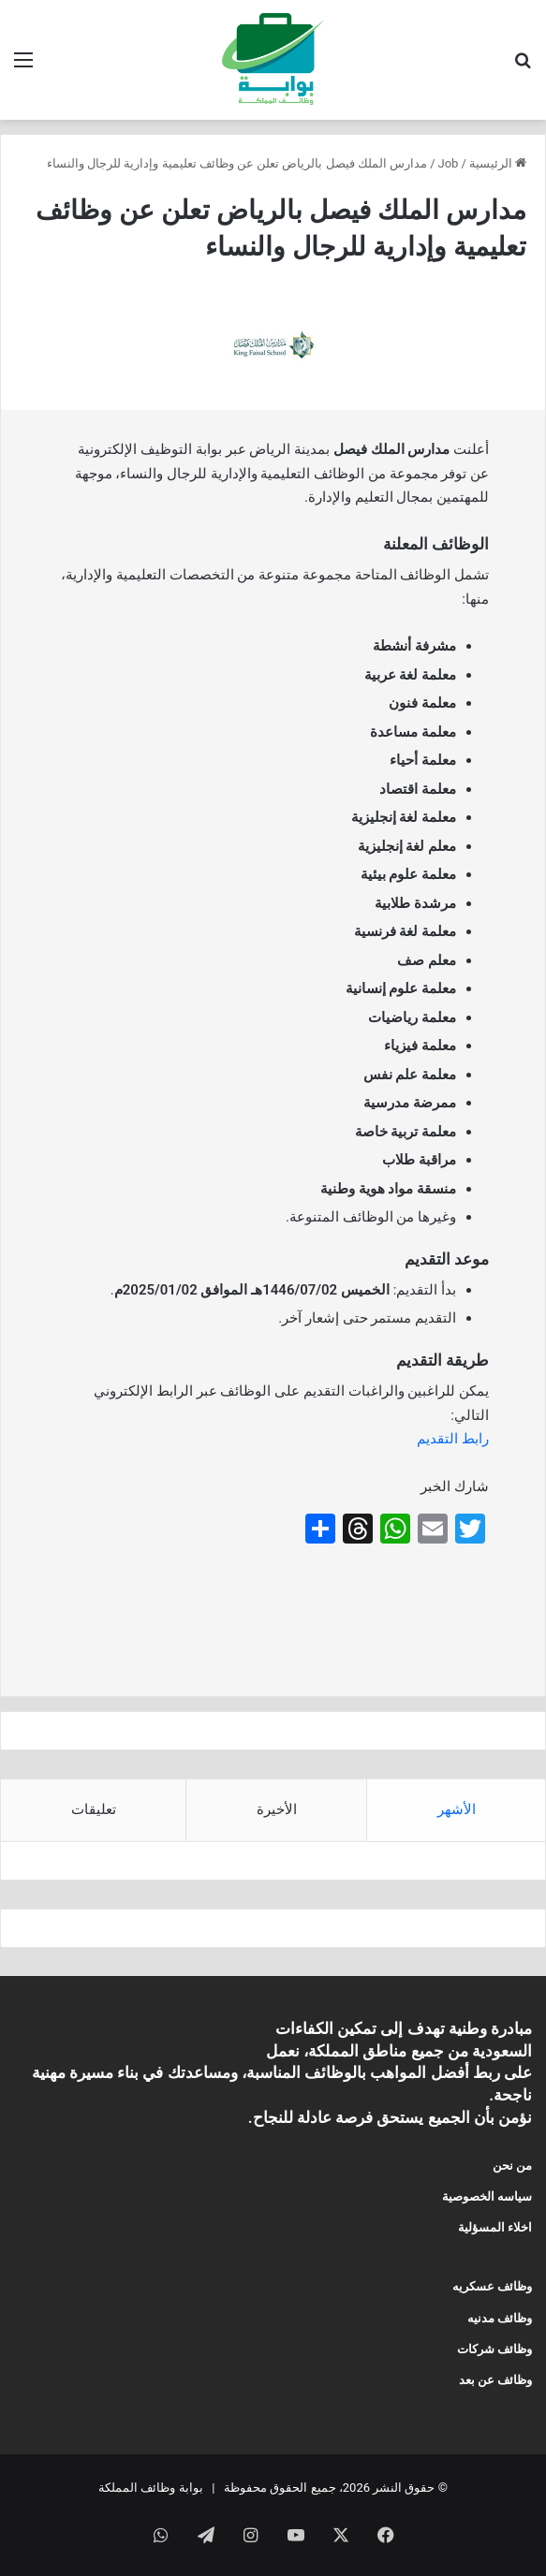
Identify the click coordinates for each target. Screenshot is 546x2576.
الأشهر (456, 1809)
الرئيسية (497, 163)
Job (448, 163)
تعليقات (93, 1809)
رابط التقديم (453, 1438)
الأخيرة (277, 1809)
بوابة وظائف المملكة (150, 2488)
